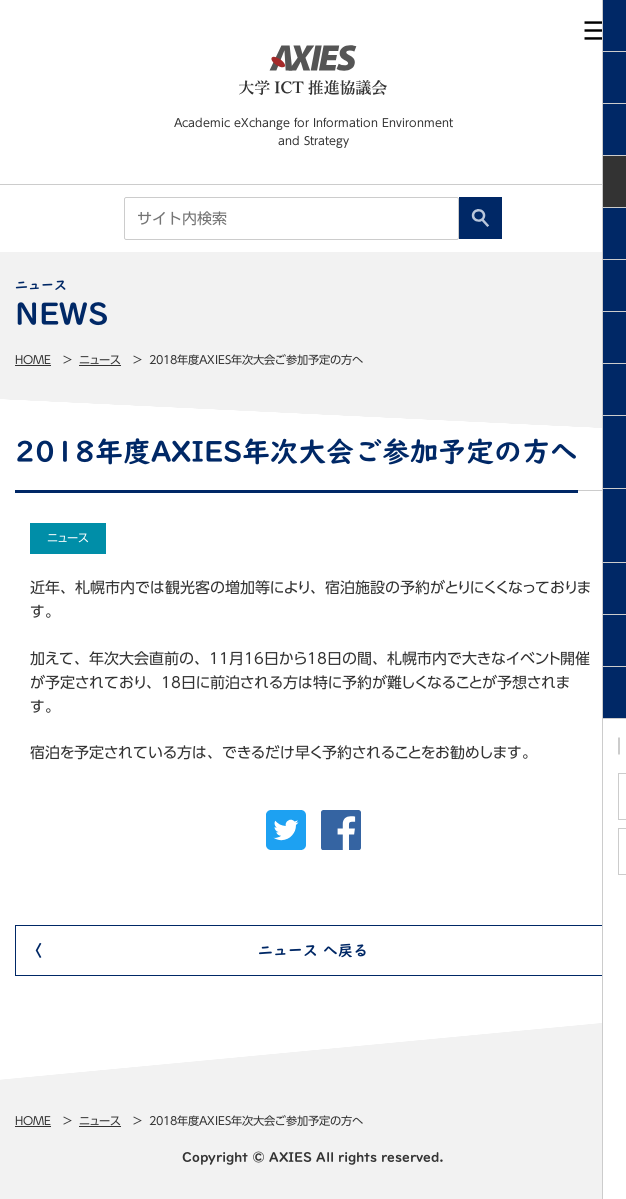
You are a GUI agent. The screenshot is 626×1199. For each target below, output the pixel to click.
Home (33, 359)
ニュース (100, 359)
